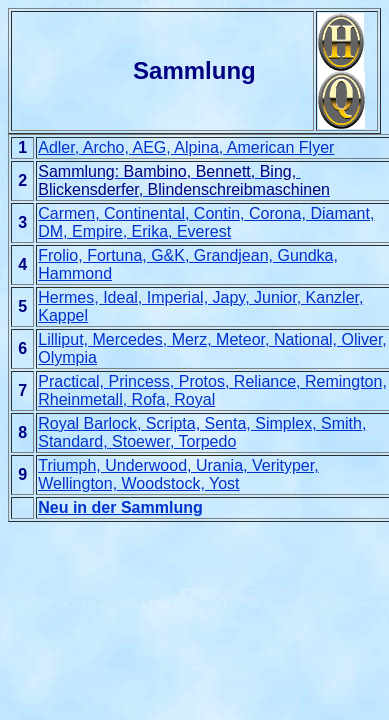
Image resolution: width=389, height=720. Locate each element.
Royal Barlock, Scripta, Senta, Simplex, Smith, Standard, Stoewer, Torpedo (202, 432)
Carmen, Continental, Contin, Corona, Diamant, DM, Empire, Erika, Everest (206, 222)
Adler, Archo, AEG (102, 147)
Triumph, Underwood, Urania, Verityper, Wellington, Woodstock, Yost (178, 474)
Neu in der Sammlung (120, 507)
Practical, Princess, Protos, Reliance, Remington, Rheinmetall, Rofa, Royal (212, 390)
